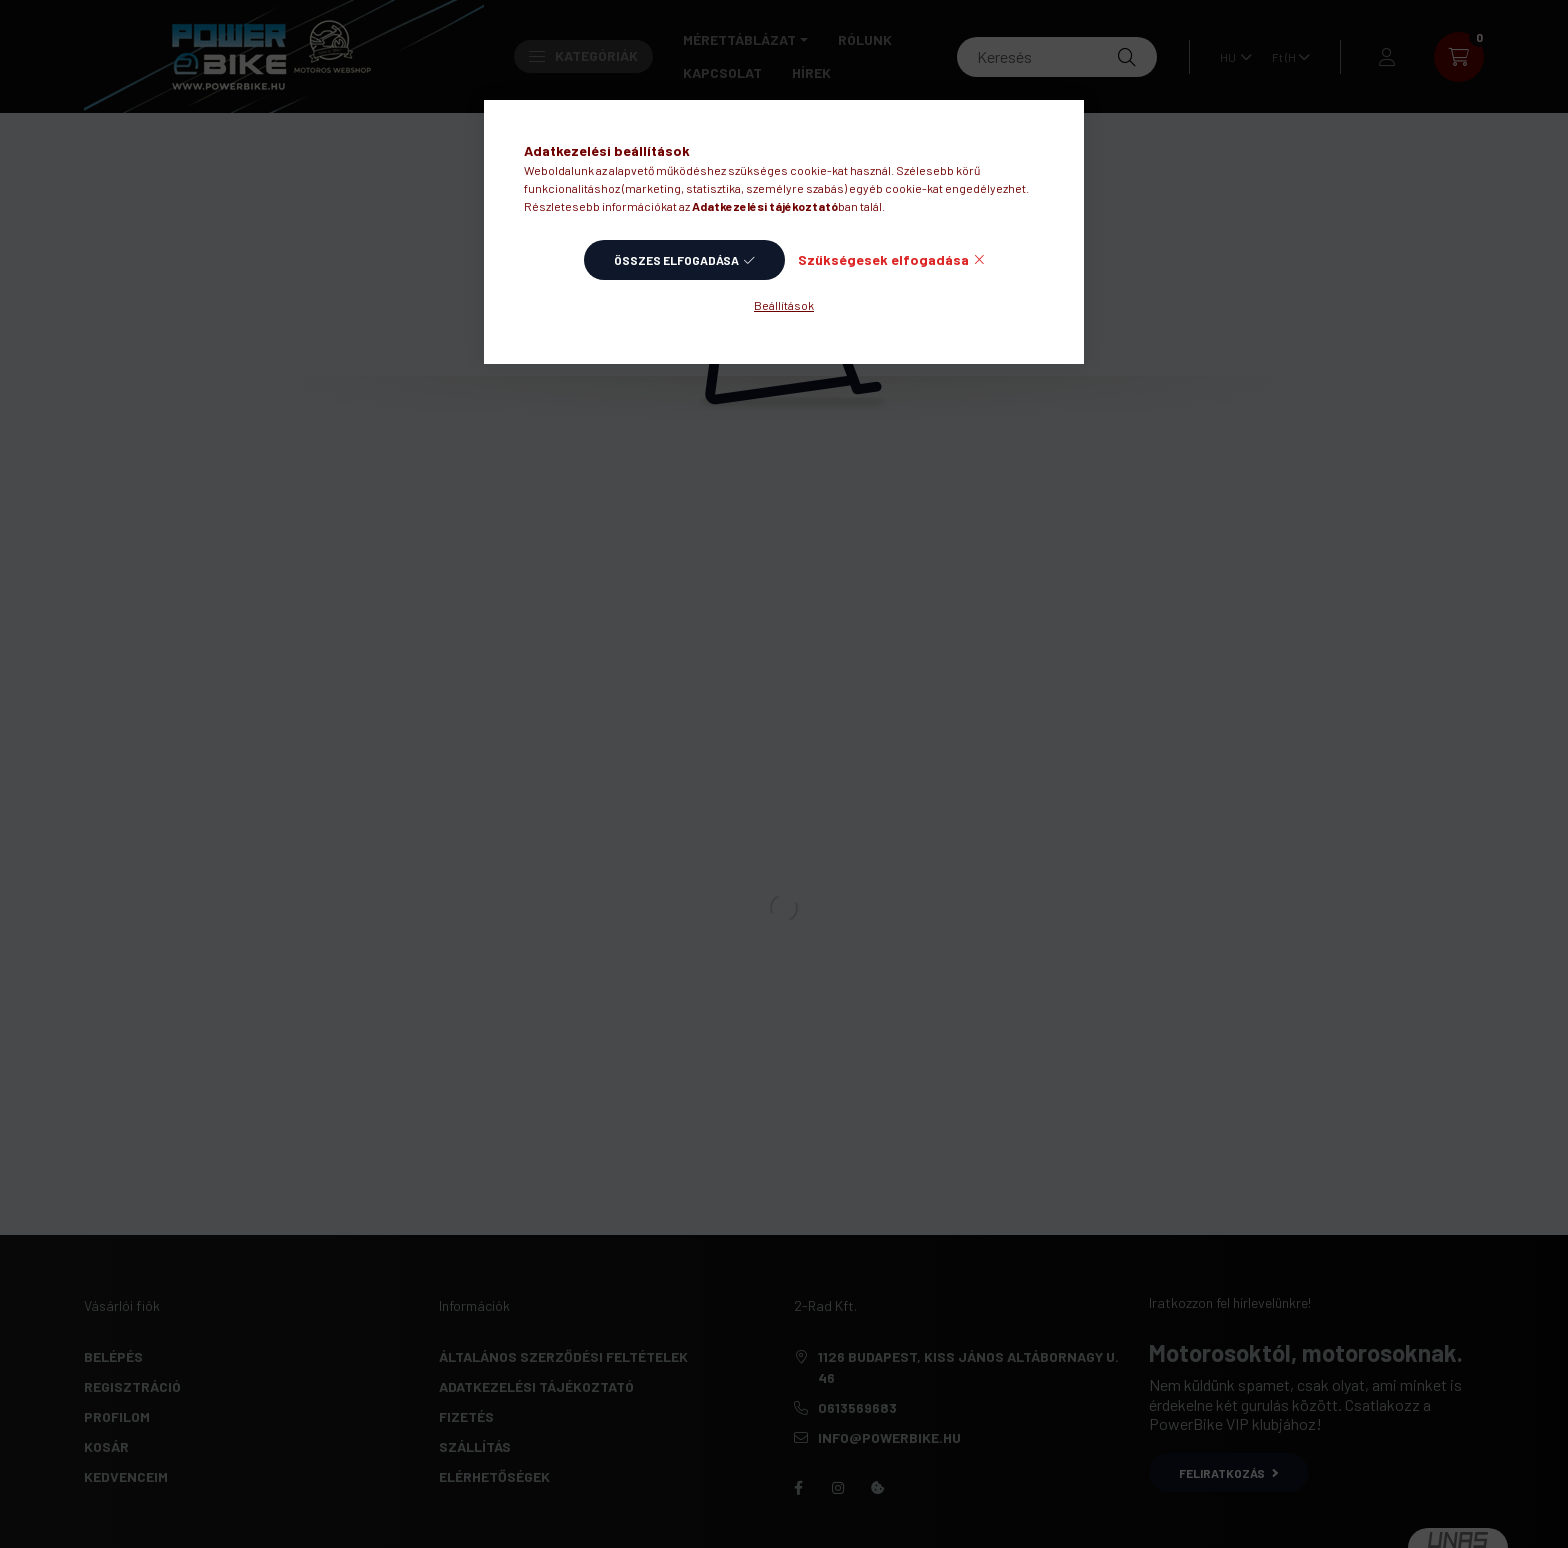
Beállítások (784, 305)
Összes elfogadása (676, 260)
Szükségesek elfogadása (883, 259)
